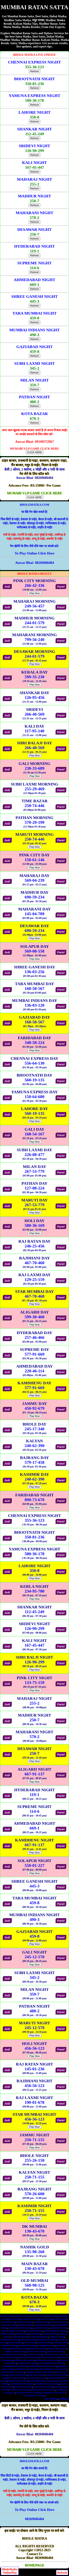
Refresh (34, 71)
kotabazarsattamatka (34, 2395)
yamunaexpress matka (55, 2330)
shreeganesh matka (44, 2324)
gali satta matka (34, 2354)
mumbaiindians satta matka (42, 2366)
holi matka (35, 2333)
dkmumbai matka (27, 2345)
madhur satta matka (24, 2360)
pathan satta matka (28, 2357)
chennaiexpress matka (12, 2330)
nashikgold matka (46, 2345)
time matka (46, 2319)
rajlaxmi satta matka (36, 2377)
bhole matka (30, 2342)
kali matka (52, 2316)
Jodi (7, 586)
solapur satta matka (27, 2363)
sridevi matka (39, 2316)
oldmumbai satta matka (53, 2392)
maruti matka (8, 2321)
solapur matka (25, 2324)
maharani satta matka (47, 2360)
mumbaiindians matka (20, 2327)
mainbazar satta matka (28, 2392)
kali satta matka (55, 2351)
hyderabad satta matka (41, 2380)
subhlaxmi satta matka (54, 2354)
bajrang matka (60, 2342)
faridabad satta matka (26, 2369)
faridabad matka (59, 2327)
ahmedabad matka (46, 2339)
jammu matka (15, 2342)
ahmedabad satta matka (21, 2383)
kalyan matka (45, 2342)
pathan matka (60, 2319)
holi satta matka (36, 2374)
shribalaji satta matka (13, 2354)
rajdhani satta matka (13, 2377)
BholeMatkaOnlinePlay (9, 2571)
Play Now (34, 593)
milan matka (22, 2333)
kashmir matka (9, 2345)
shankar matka (22, 2316)
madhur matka (41, 2321)
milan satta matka (18, 2374)
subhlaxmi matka (30, 2319)
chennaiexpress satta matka (53, 2369)
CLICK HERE (34, 452)
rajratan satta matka (57, 2374)
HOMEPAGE (34, 2565)
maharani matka (58, 2321)
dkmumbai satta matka (43, 2389)
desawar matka (9, 2324)
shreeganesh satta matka (51, 2363)
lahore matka (8, 2333)
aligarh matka (57, 2336)
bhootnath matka (34, 2330)
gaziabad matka (41, 2327)
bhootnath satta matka (13, 2372)
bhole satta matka (23, 2386)
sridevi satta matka (36, 2351)
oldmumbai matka (18, 2348)
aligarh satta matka (18, 2380)
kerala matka (7, 2316)
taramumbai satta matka (14, 2366)
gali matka (14, 2319)
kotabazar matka (38, 2348)
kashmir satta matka (19, 2389)
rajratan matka (50, 2333)
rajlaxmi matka (20, 2336)
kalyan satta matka (43, 2386)
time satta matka (8, 2357)
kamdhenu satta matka (47, 2383)
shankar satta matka (15, 2351)
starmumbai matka (39, 2336)
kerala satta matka (57, 2348)
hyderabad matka (10, 2339)
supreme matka (28, 2339)
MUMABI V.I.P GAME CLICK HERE (34, 450)
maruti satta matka (49, 2357)
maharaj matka (24, 2321)
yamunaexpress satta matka (40, 2372)
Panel (61, 586)
